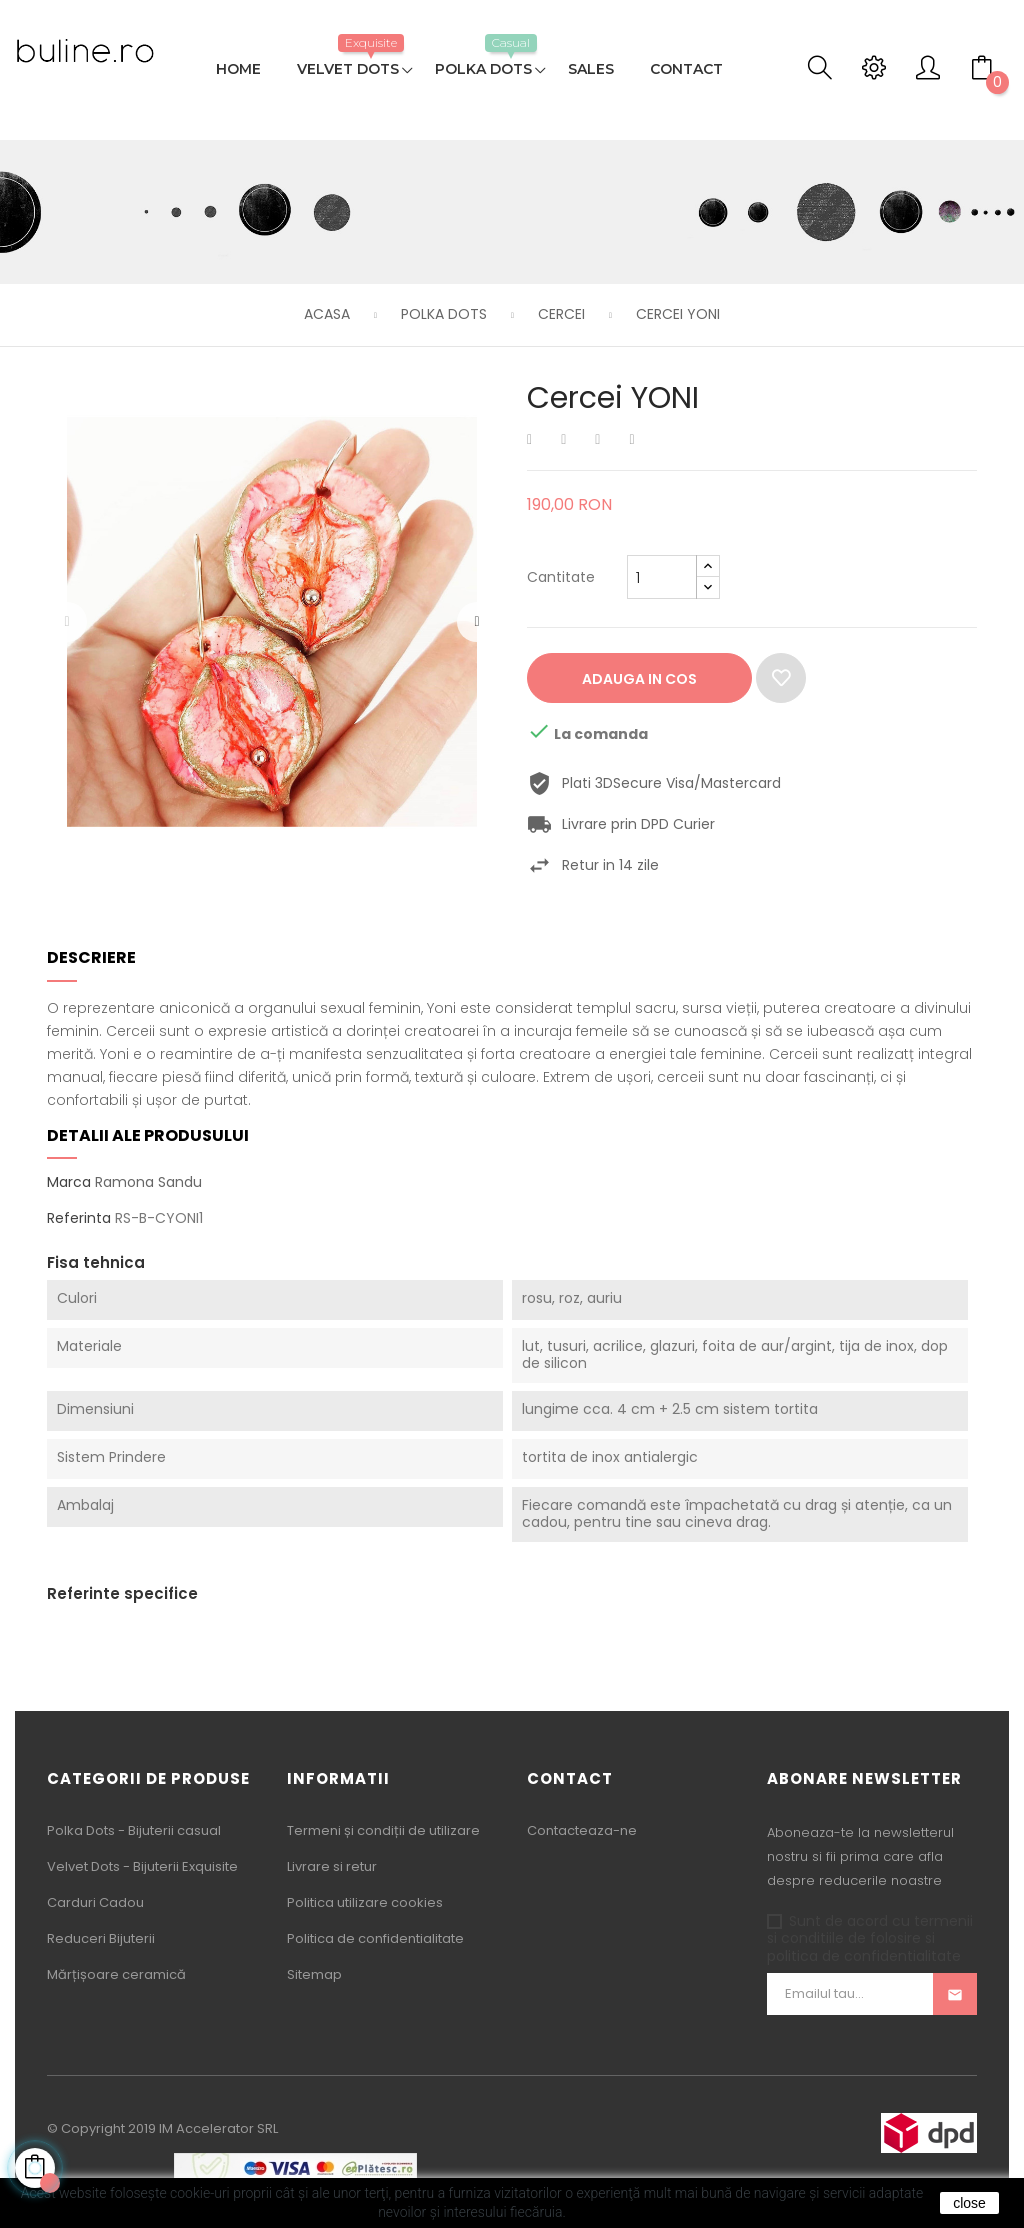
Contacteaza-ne (582, 1830)
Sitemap (314, 1974)
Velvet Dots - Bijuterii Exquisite (142, 1866)
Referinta (79, 1219)
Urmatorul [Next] (477, 622)
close (969, 2203)
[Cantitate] (662, 577)
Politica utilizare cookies (365, 1902)
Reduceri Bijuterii (101, 1938)
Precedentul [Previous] (67, 622)
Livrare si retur (332, 1866)
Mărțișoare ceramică (116, 1974)
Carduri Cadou (95, 1902)
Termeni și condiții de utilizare (383, 1830)
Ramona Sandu (148, 1182)
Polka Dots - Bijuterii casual (134, 1830)
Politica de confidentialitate (375, 1938)
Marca (69, 1183)
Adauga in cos (639, 679)
